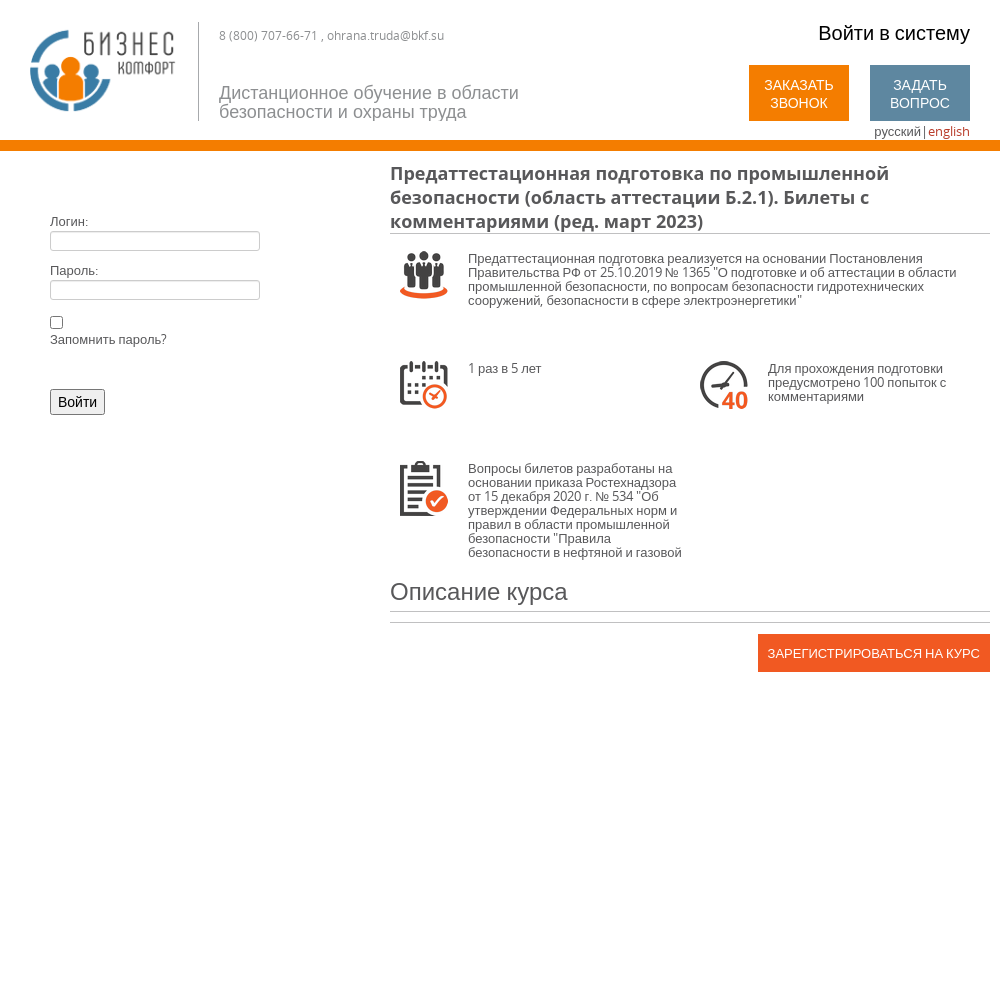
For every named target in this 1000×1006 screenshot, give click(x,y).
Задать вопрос (920, 93)
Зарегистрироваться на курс (874, 653)
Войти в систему (894, 32)
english (949, 131)
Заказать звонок (799, 93)
